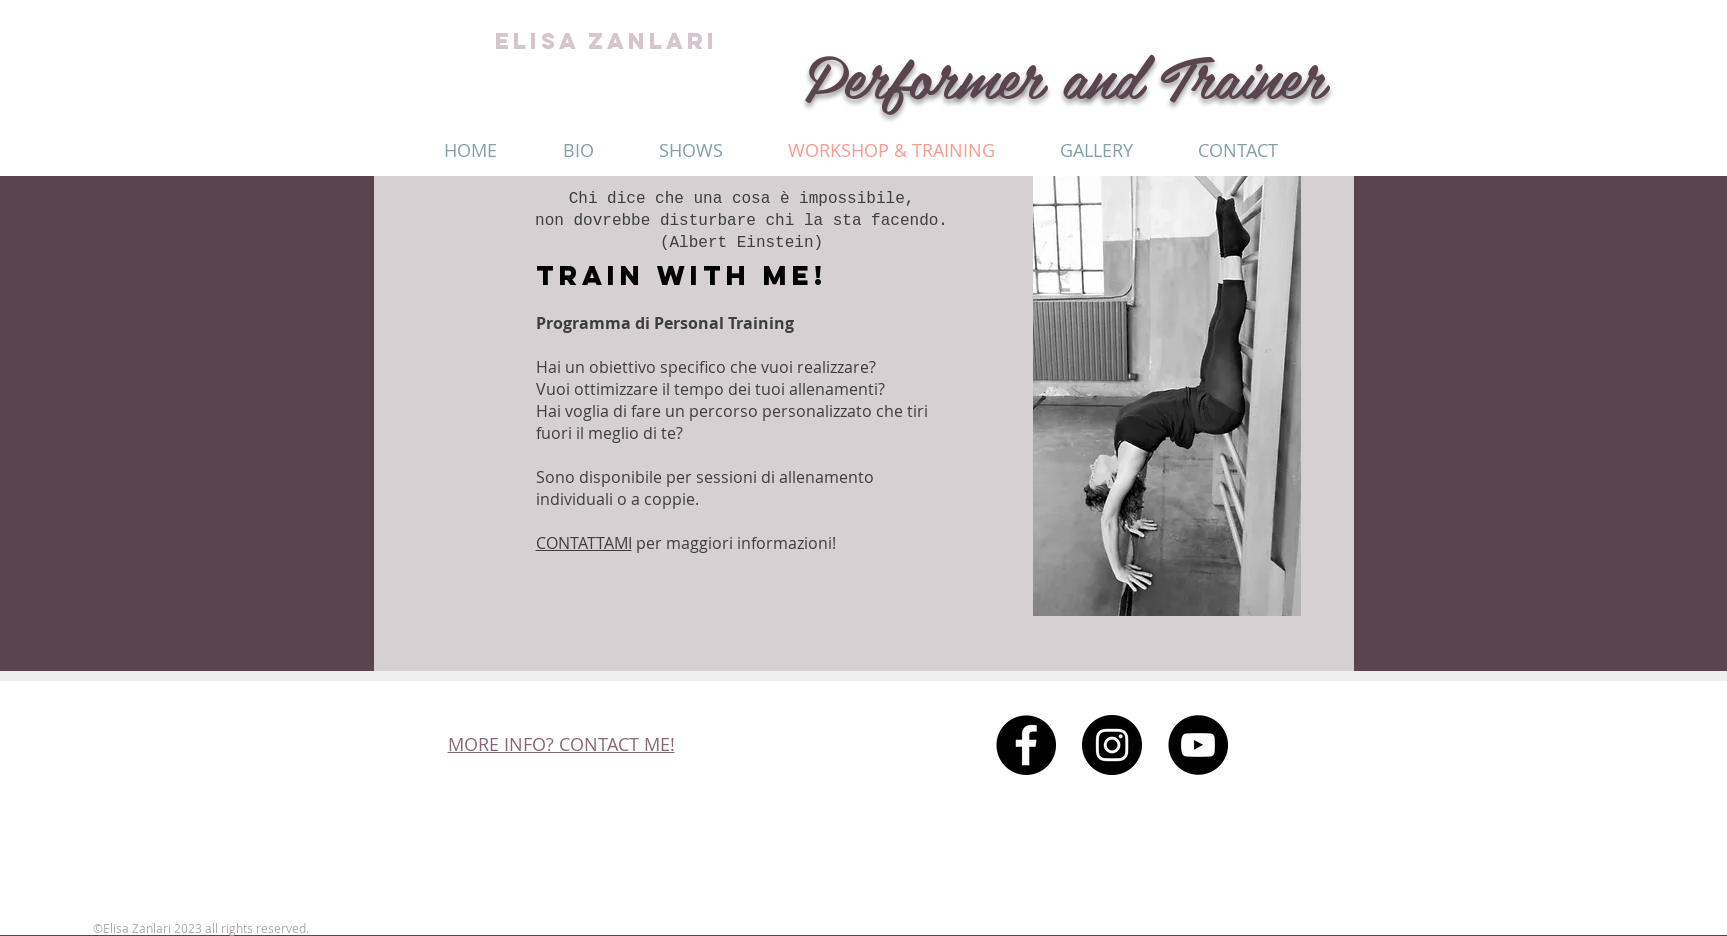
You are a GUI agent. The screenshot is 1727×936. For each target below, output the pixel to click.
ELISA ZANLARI (606, 41)
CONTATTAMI (584, 543)
